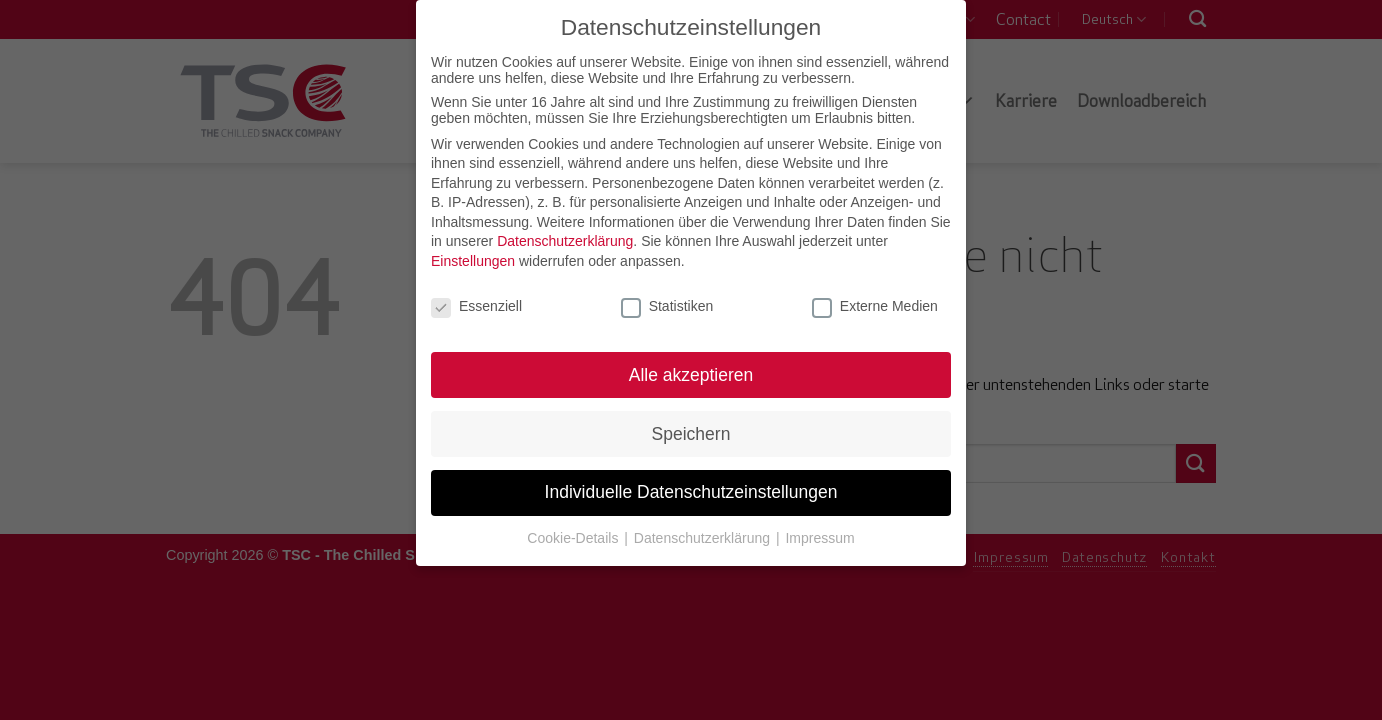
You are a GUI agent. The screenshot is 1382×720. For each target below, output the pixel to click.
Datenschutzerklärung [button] (704, 532)
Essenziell (476, 300)
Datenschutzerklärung (565, 236)
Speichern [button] (691, 428)
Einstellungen (473, 255)
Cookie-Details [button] (574, 532)
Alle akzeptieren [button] (691, 369)
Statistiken (667, 300)
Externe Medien (875, 300)
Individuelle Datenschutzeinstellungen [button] (691, 487)
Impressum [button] (819, 532)
